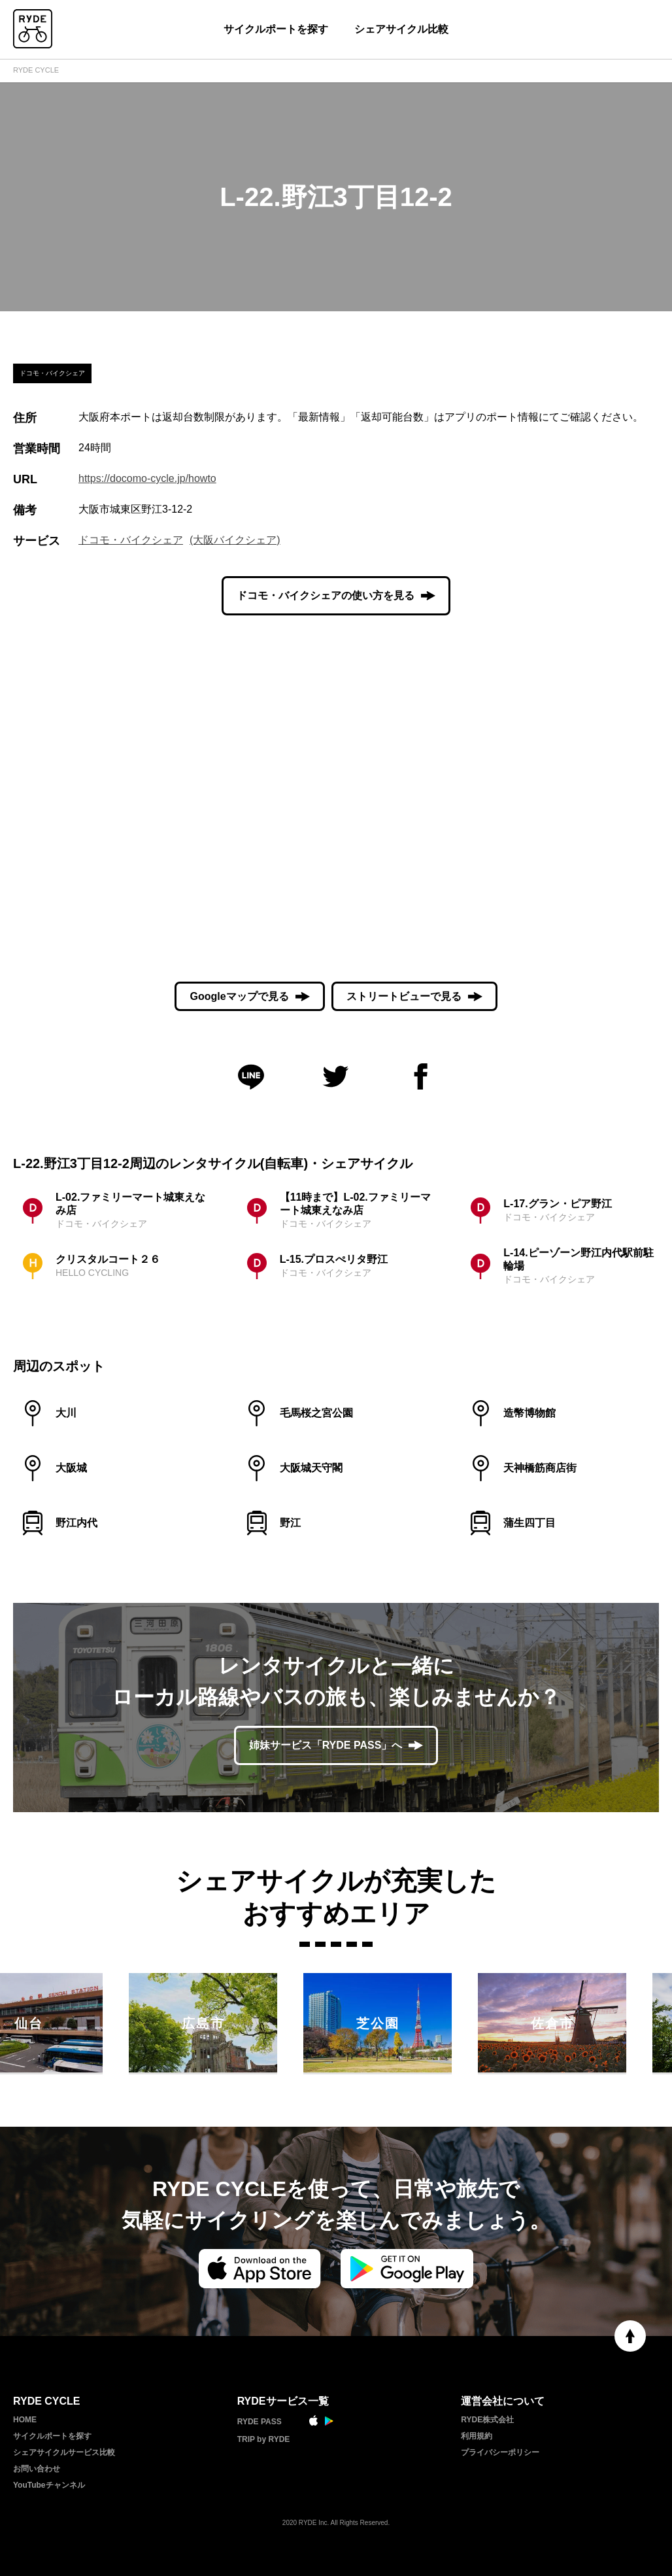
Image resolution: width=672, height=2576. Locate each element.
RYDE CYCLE (36, 70)
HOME (25, 2419)
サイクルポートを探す (276, 29)
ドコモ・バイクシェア (130, 539)
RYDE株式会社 (487, 2419)
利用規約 (476, 2436)
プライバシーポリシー (500, 2452)
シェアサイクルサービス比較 (64, 2452)
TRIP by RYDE (263, 2439)
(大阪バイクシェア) (235, 539)
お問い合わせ (36, 2468)
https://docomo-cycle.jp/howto (147, 478)
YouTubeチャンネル (49, 2485)
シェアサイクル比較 (401, 29)
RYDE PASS (259, 2421)
